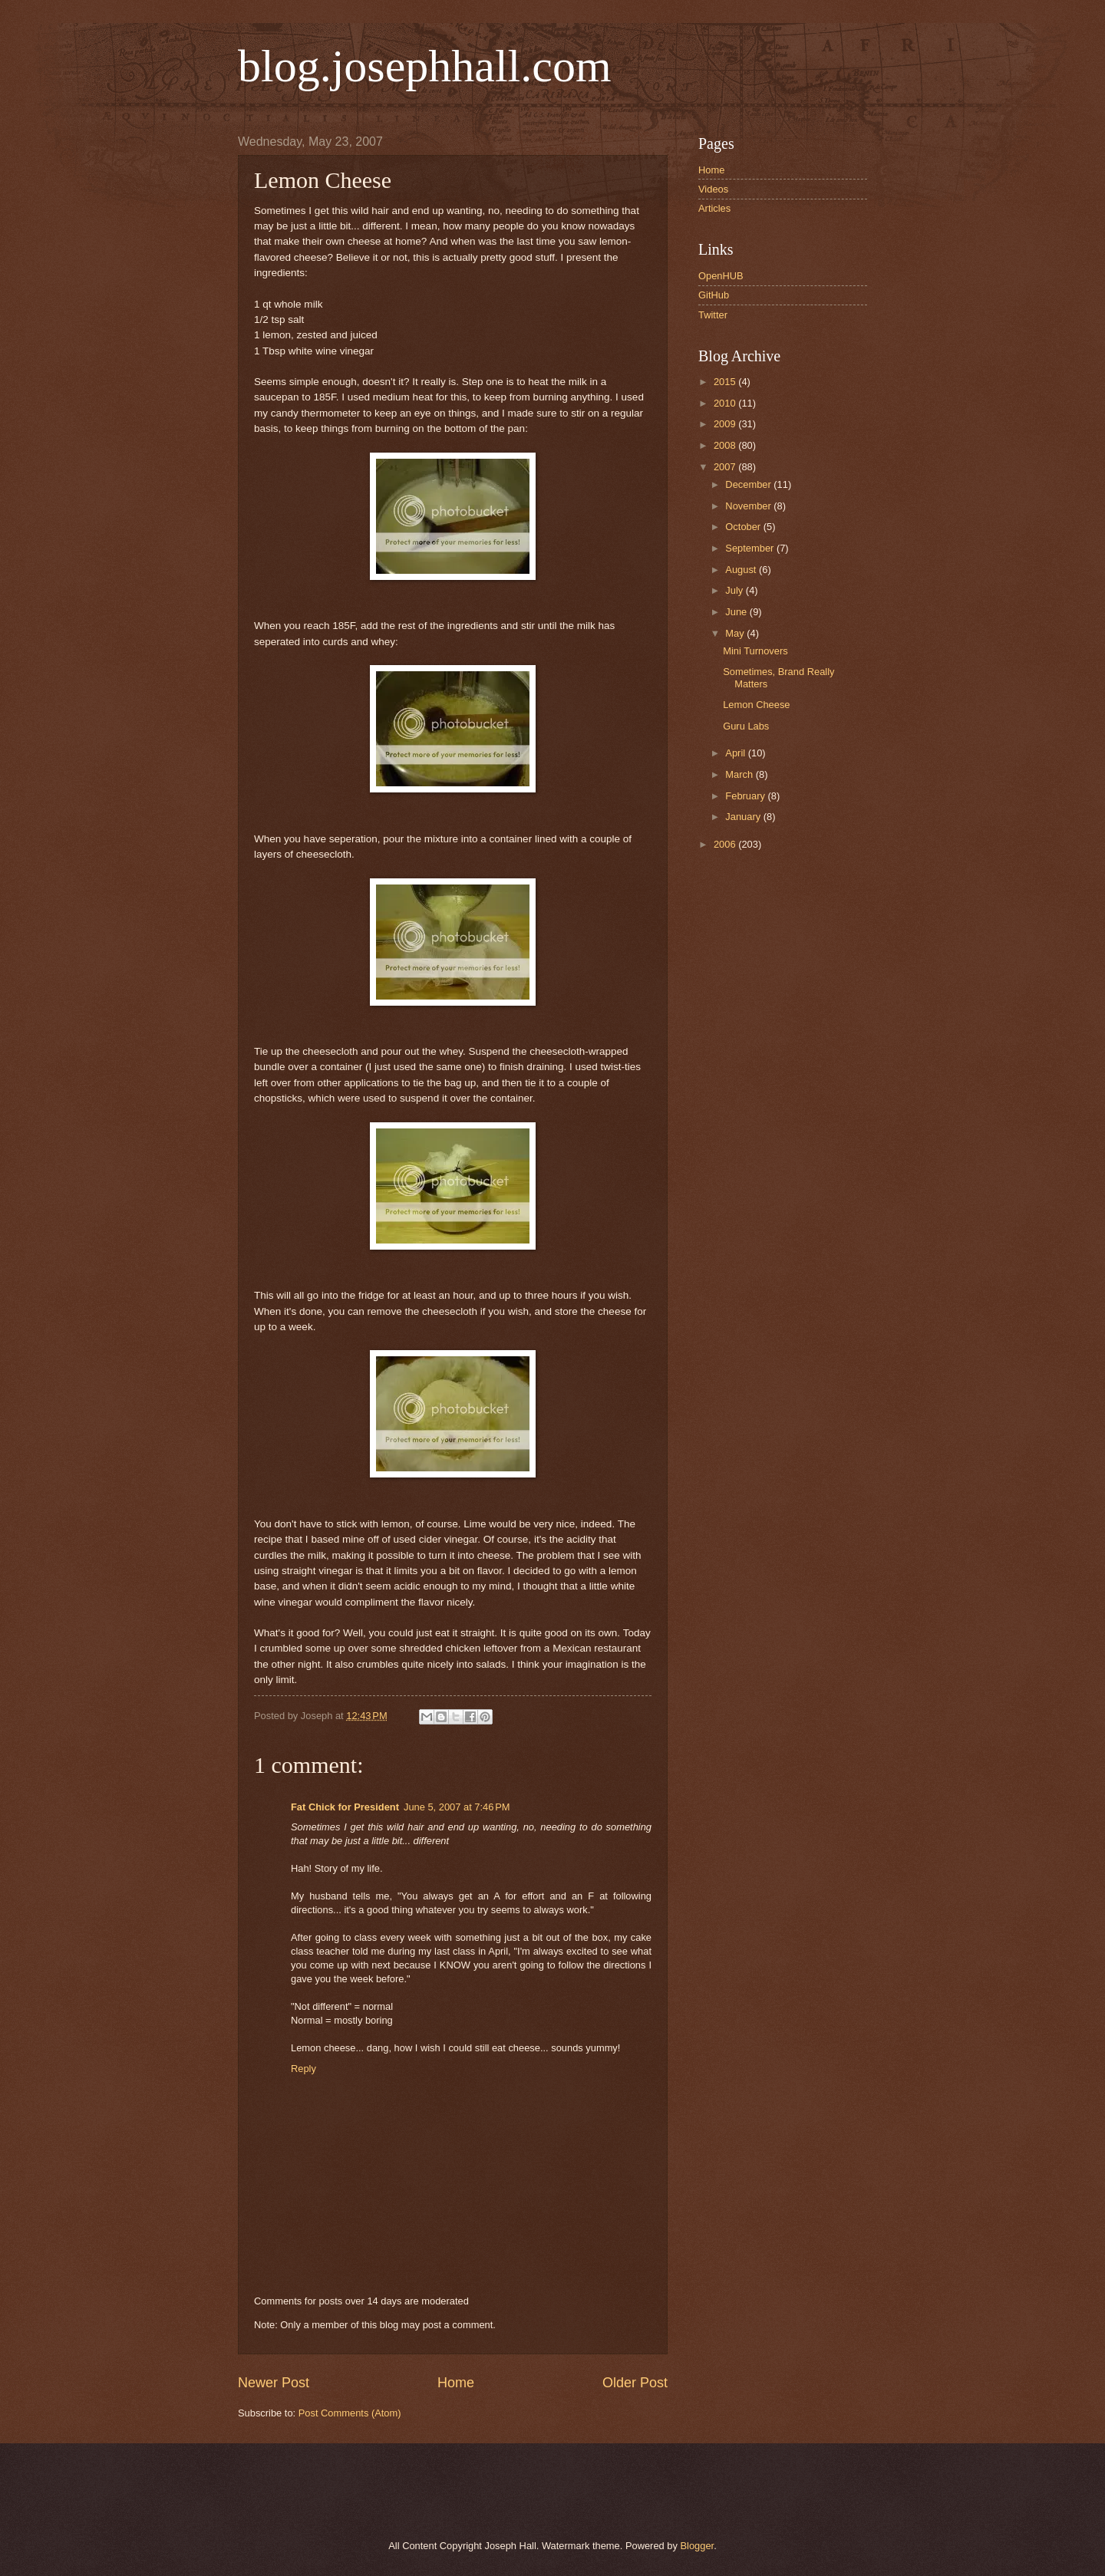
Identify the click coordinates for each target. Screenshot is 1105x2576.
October (744, 526)
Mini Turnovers (755, 651)
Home (455, 2382)
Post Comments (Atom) (350, 2413)
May (736, 633)
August (742, 569)
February (746, 796)
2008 (726, 445)
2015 (726, 381)
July (735, 590)
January (744, 816)
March (740, 774)
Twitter (712, 315)
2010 (726, 403)
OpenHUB (721, 276)
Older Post (635, 2382)
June (737, 612)
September (751, 548)
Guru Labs (746, 726)
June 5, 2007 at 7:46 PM (457, 1807)
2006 (726, 844)
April (736, 753)
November (749, 506)
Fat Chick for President (345, 1807)
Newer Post (273, 2382)
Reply (303, 2068)
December (749, 484)
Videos (713, 189)
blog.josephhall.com (425, 66)
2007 (726, 467)
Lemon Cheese (756, 704)
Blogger (697, 2545)
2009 (726, 424)
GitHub (713, 295)
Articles (714, 208)
